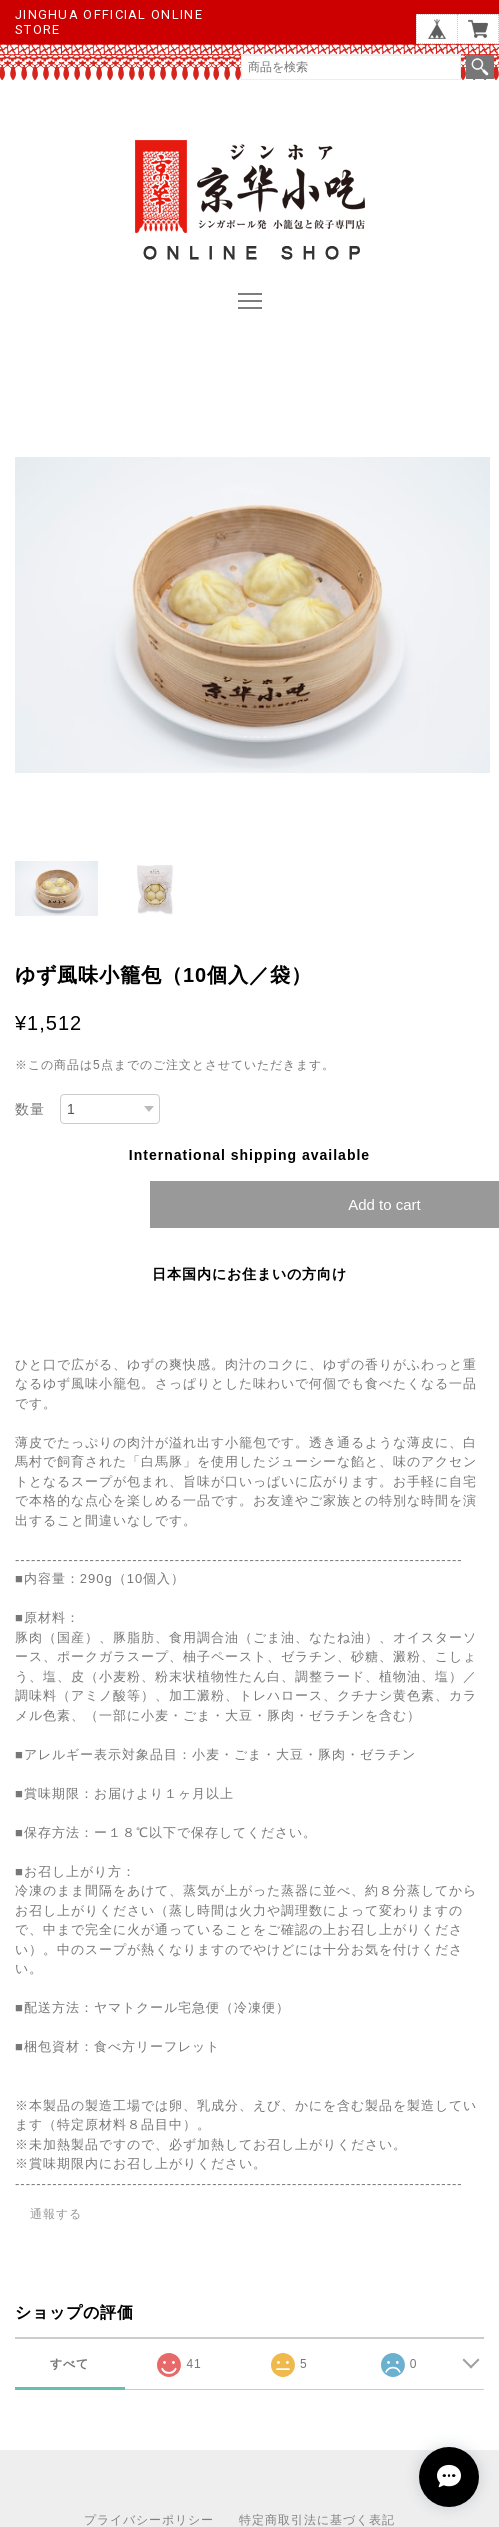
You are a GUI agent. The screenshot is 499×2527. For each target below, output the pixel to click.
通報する (56, 2214)
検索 (480, 67)
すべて (69, 2364)
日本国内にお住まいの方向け (249, 1274)
